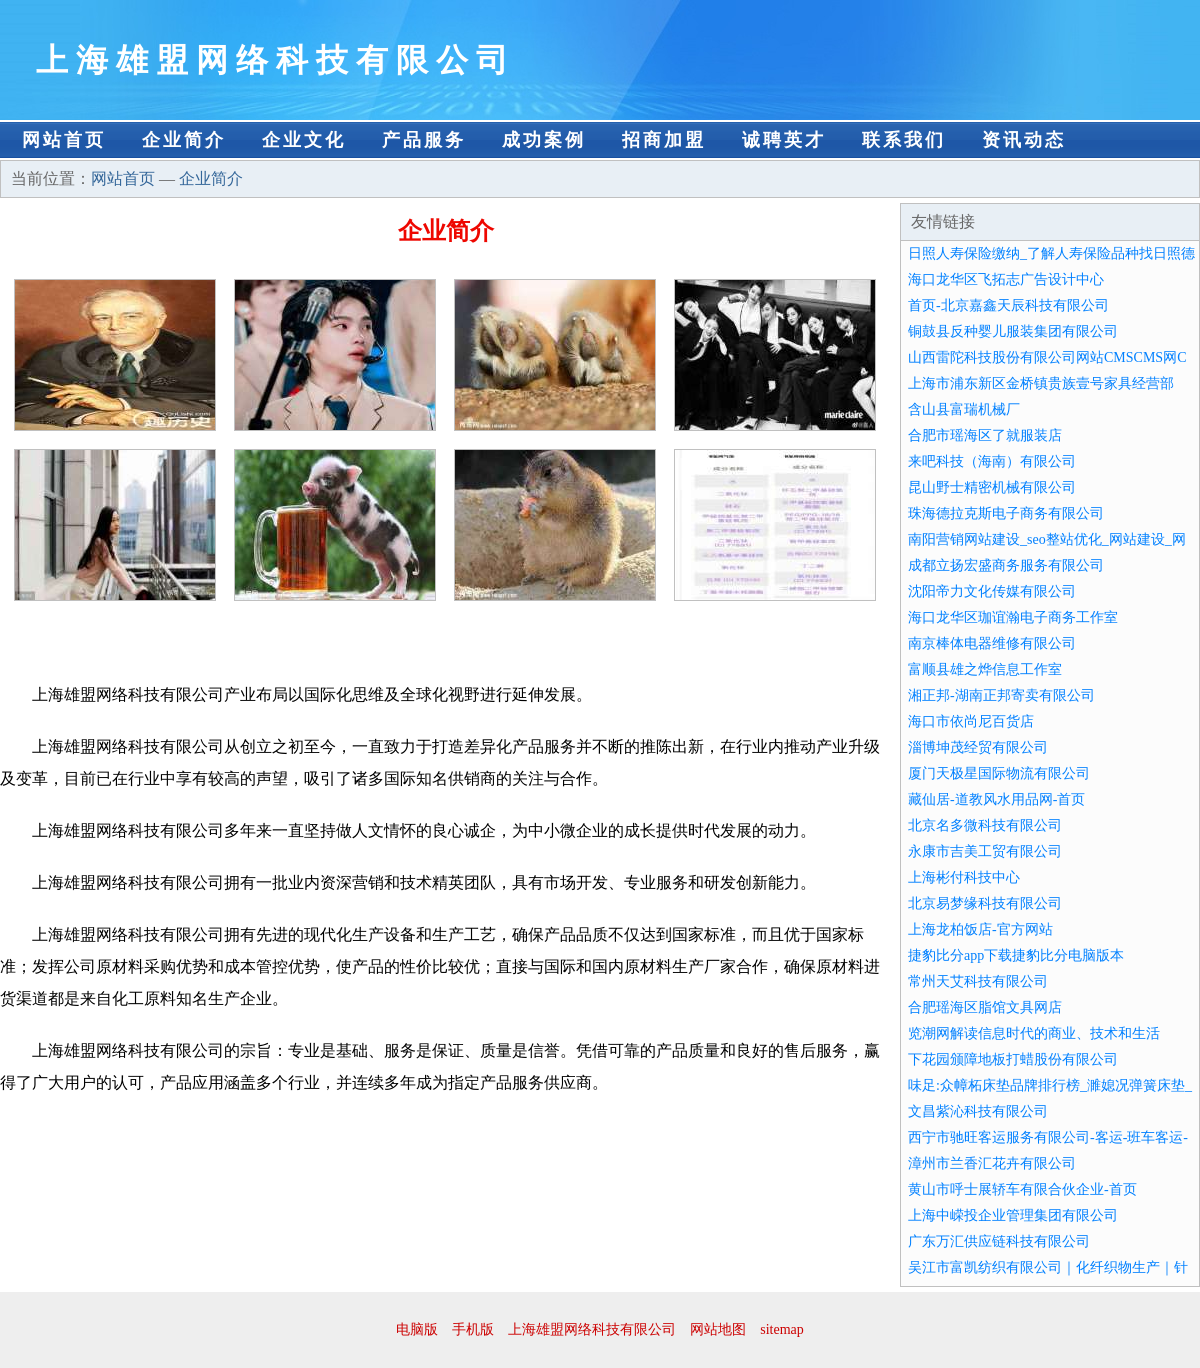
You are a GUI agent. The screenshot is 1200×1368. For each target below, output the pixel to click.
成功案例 (544, 140)
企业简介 (184, 140)
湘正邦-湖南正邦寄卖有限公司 (1001, 695)
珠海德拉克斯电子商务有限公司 (1006, 513)
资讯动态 (1024, 140)
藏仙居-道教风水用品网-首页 (996, 799)
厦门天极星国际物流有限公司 (999, 773)
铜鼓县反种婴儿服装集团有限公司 (1013, 331)
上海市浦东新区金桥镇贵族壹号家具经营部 (1041, 383)
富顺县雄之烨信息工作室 (985, 669)
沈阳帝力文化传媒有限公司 (992, 591)
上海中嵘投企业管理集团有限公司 (1013, 1215)
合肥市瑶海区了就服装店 (985, 435)
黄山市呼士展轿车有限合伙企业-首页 (1022, 1189)
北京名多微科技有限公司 (985, 825)
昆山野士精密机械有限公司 (992, 487)
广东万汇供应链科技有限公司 (999, 1241)
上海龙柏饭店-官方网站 (980, 929)
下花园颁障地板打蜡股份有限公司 (1013, 1059)
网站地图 (718, 1329)
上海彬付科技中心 (964, 877)
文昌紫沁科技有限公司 (978, 1111)
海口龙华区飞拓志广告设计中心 (1006, 279)
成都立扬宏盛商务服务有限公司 (1006, 565)
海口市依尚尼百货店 (971, 721)
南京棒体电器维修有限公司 (992, 643)
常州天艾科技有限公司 (978, 981)
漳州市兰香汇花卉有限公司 (992, 1163)
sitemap (782, 1329)
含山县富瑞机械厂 (964, 409)
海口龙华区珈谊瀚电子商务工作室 (1013, 617)
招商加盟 (664, 140)
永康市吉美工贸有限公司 (985, 851)
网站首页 (64, 140)
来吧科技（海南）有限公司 (992, 461)
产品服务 (424, 140)
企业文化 (304, 140)
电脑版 (417, 1329)
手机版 (473, 1329)
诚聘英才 (784, 140)
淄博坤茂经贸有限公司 (978, 747)
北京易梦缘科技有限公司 (985, 903)
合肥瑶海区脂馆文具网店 (985, 1007)
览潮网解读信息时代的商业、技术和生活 (1034, 1033)
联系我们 (904, 140)
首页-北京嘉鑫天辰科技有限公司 (1008, 305)
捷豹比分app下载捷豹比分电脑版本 (1016, 955)
